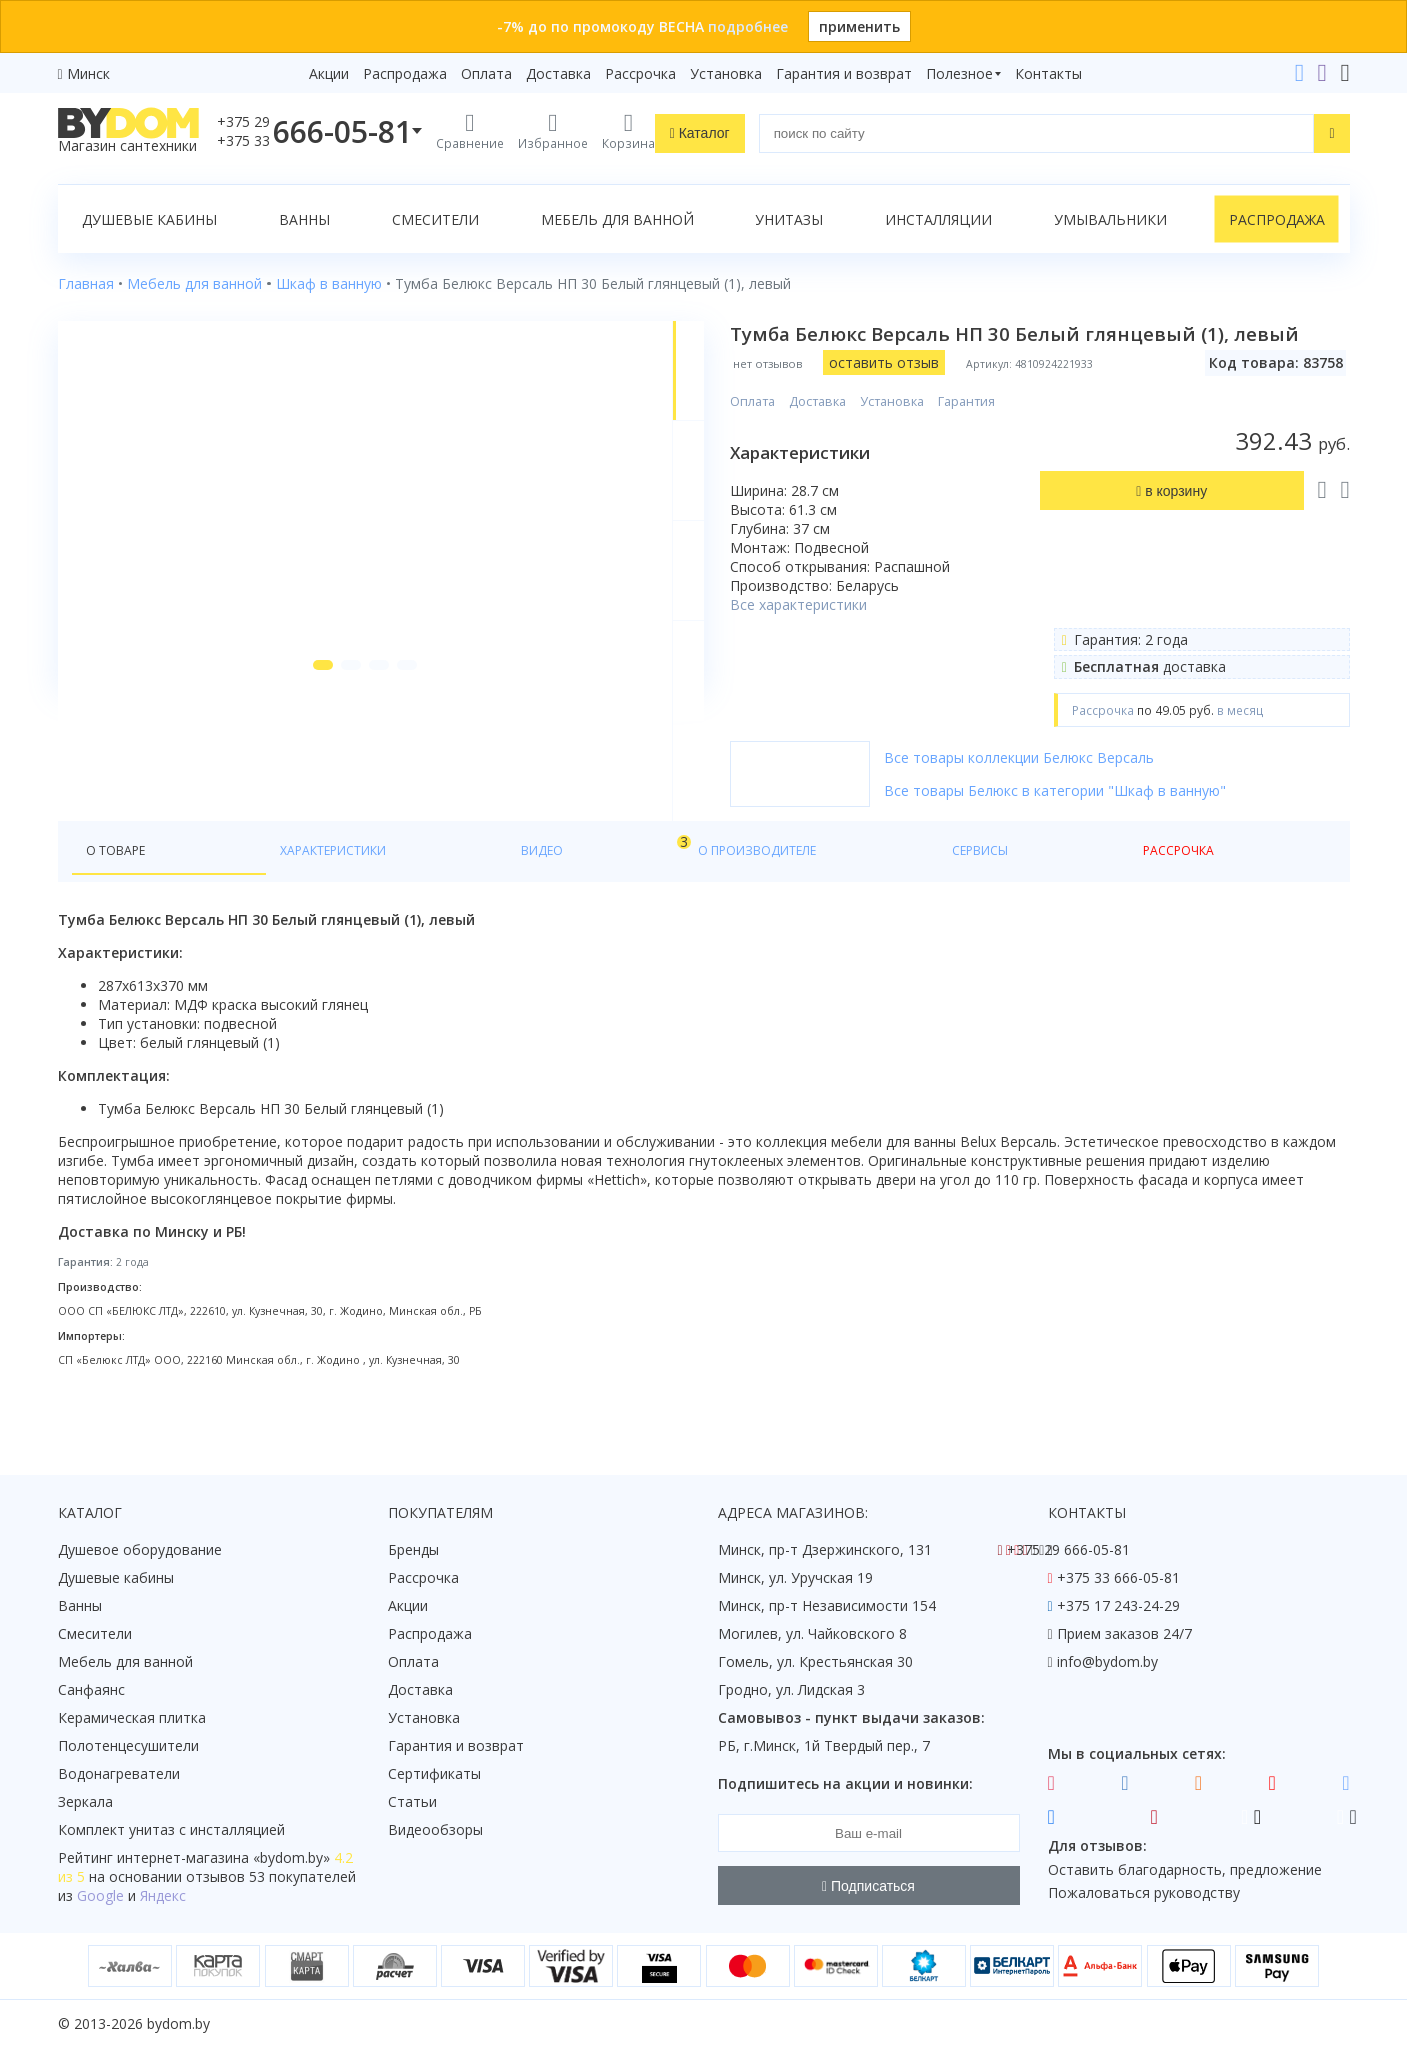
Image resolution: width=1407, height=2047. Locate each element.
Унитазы (789, 219)
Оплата (486, 73)
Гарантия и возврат (844, 73)
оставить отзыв (942, 387)
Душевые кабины (149, 219)
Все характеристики (856, 629)
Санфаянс (91, 1690)
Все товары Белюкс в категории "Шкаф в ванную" (1113, 815)
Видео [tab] (375, 886)
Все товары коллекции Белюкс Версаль (1077, 782)
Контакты (1048, 73)
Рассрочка (640, 73)
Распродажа (405, 73)
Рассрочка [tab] (726, 891)
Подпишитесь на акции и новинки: (845, 1784)
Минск (88, 73)
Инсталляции (938, 219)
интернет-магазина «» (223, 1858)
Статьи (412, 1802)
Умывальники (1110, 219)
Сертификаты (434, 1774)
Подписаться (868, 1886)
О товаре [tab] (121, 891)
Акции (329, 73)
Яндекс (163, 1896)
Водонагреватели (119, 1774)
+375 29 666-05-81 (1068, 1550)
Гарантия (1024, 426)
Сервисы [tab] (623, 891)
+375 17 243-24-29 (1118, 1606)
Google (100, 1896)
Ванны (304, 219)
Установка (726, 73)
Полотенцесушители (128, 1746)
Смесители (435, 219)
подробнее (748, 26)
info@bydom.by (1107, 1662)
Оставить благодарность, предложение (1185, 1869)
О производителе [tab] (491, 891)
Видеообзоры (435, 1830)
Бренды (413, 1550)
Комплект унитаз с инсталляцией (171, 1830)
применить (859, 26)
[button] (289, 802)
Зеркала (85, 1802)
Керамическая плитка (132, 1718)
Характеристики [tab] (250, 891)
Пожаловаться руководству (1144, 1893)
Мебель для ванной (617, 219)
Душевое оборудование (140, 1550)
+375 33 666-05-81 (1118, 1578)
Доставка (558, 73)
